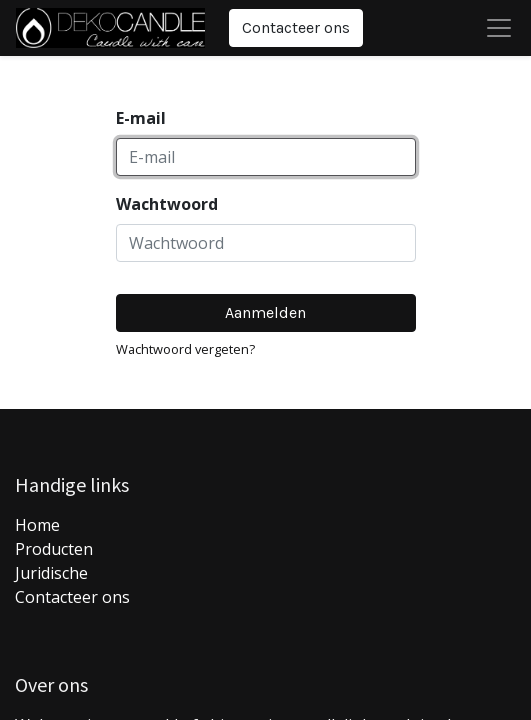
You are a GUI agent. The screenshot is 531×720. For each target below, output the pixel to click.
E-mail (141, 118)
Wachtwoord (167, 204)
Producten (54, 549)
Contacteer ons (296, 27)
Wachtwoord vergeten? (185, 349)
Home (37, 525)
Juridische (51, 573)
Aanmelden (265, 312)
